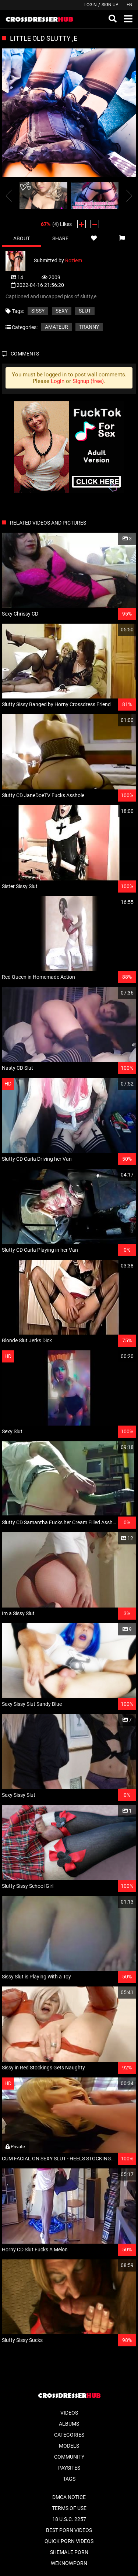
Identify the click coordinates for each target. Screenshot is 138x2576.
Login (90, 4)
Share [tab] (60, 238)
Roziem (73, 260)
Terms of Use (69, 2508)
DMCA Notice (69, 2497)
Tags (69, 2479)
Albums (69, 2424)
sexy (62, 311)
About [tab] (21, 238)
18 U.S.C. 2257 (69, 2519)
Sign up (110, 4)
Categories (69, 2435)
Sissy (38, 311)
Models (69, 2446)
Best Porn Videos (69, 2530)
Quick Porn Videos (69, 2541)
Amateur (56, 327)
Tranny (89, 327)
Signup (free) (88, 381)
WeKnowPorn (69, 2563)
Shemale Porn (69, 2552)
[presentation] (9, 195)
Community (69, 2457)
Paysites (69, 2468)
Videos (69, 2413)
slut (85, 311)
